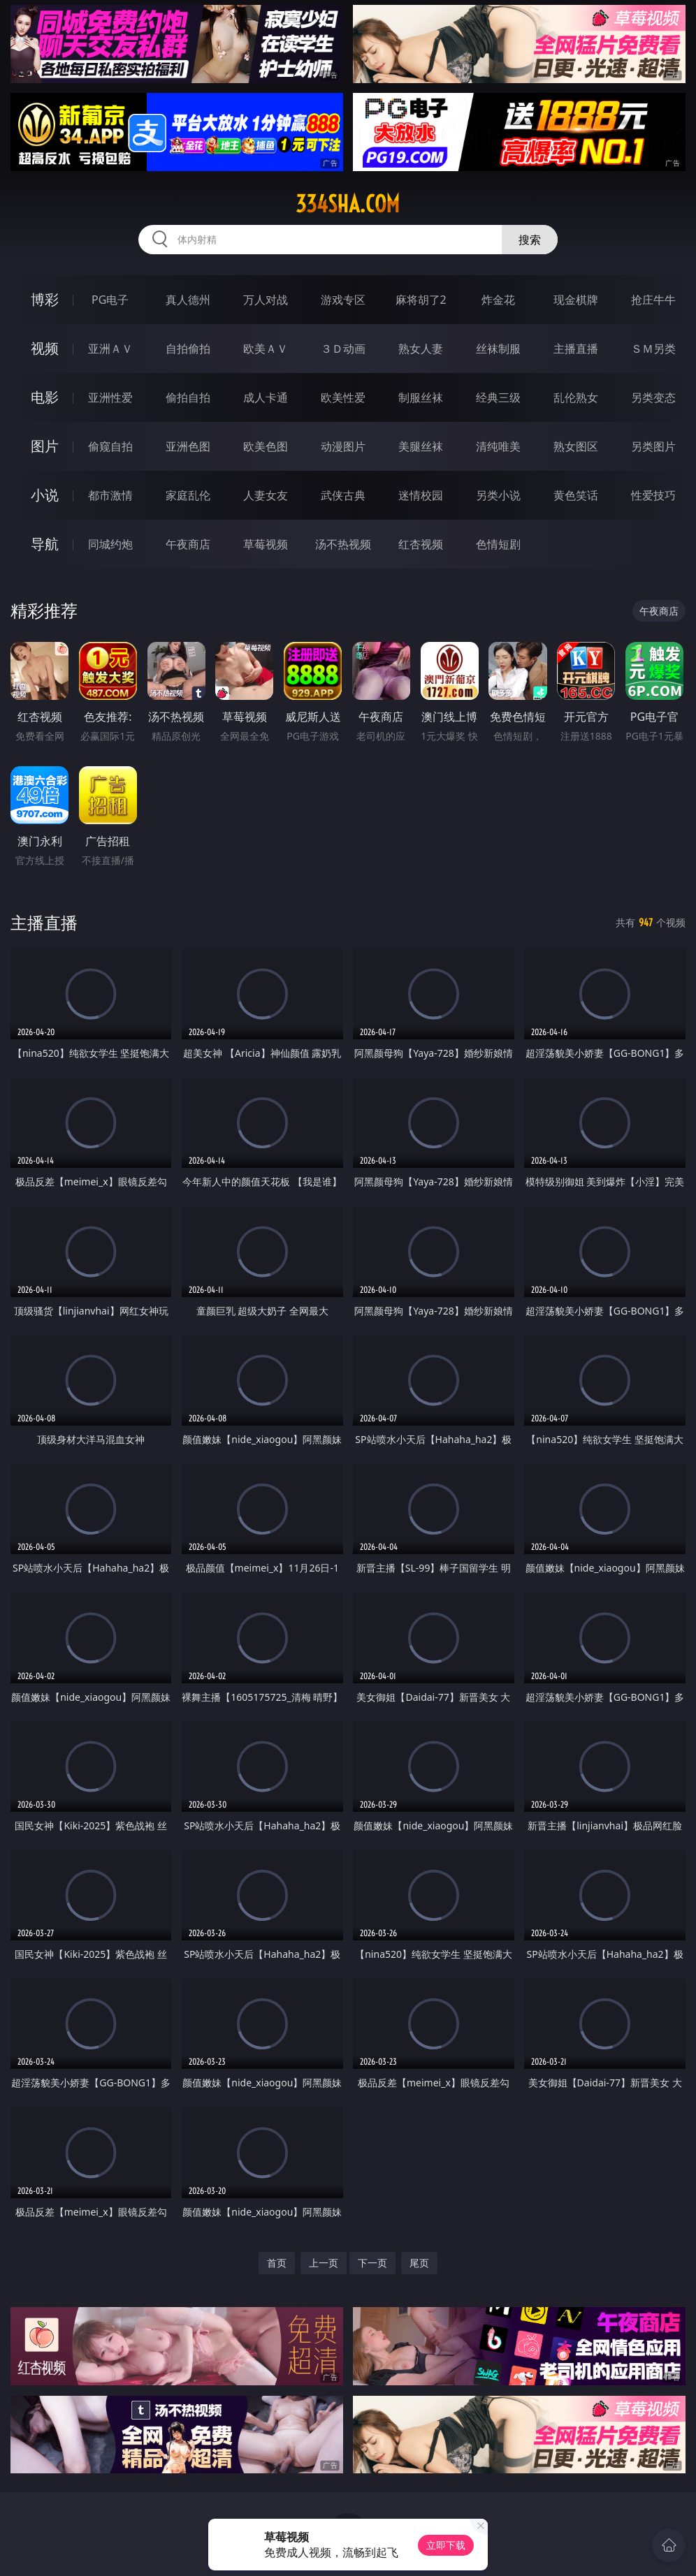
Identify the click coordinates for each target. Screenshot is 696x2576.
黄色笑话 (575, 495)
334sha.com (348, 204)
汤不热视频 (343, 544)
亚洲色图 (188, 446)
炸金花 (498, 299)
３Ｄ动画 (343, 348)
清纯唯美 (498, 446)
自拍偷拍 (188, 348)
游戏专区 (343, 299)
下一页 (372, 2262)
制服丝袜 (420, 397)
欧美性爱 (343, 397)
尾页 (419, 2262)
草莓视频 (265, 544)
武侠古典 (343, 495)
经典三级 (498, 397)
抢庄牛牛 (653, 299)
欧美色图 (265, 446)
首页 (277, 2262)
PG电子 (110, 299)
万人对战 (265, 299)
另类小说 (498, 495)
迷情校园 (420, 495)
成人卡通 (265, 397)
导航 (45, 543)
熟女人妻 (420, 348)
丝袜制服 (498, 348)
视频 (45, 348)
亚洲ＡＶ (110, 348)
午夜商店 (188, 544)
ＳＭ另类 (653, 348)
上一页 (323, 2262)
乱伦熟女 (575, 397)
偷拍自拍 (188, 397)
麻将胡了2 (421, 299)
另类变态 (653, 397)
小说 (45, 494)
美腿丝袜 (420, 446)
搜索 (530, 239)
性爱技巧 (653, 495)
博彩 (45, 299)
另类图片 (653, 446)
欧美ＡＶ (265, 348)
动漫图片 (343, 446)
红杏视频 (420, 544)
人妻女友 (265, 495)
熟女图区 (575, 446)
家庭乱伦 (188, 495)
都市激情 (110, 495)
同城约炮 (110, 544)
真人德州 (188, 299)
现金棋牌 (575, 299)
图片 (45, 446)
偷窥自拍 (110, 446)
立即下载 (445, 2545)
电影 (45, 397)
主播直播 (575, 348)
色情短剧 (498, 544)
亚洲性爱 (110, 397)
